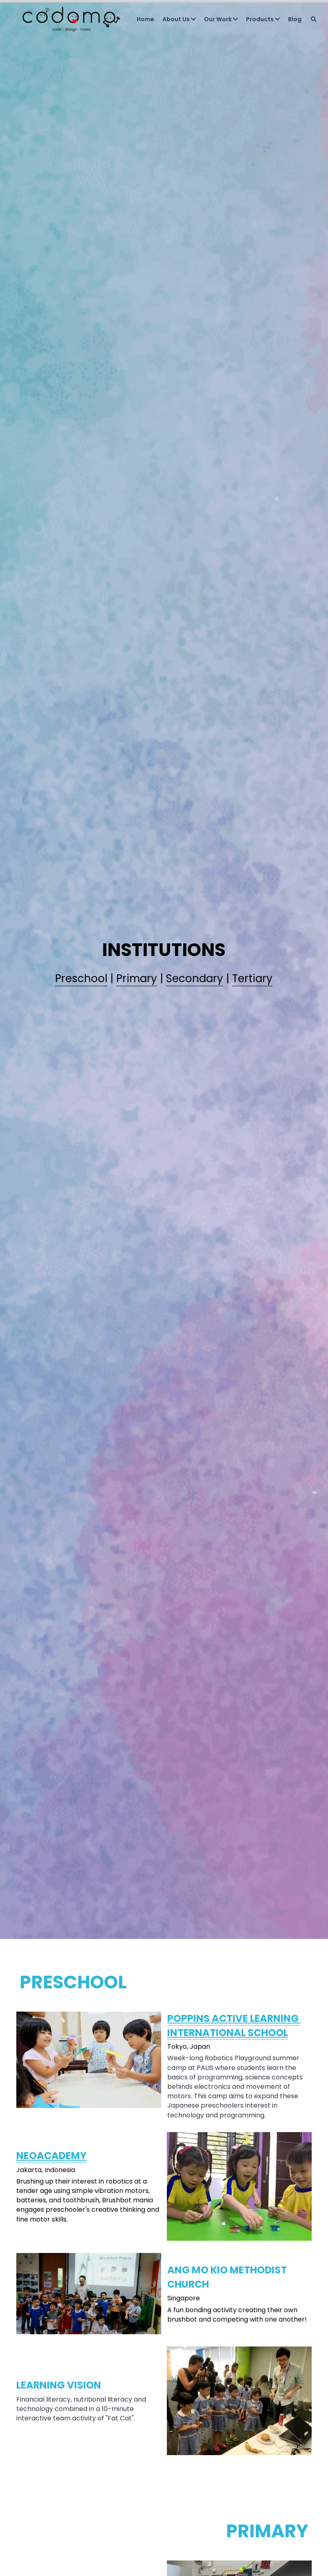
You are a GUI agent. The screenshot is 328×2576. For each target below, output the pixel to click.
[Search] (305, 22)
